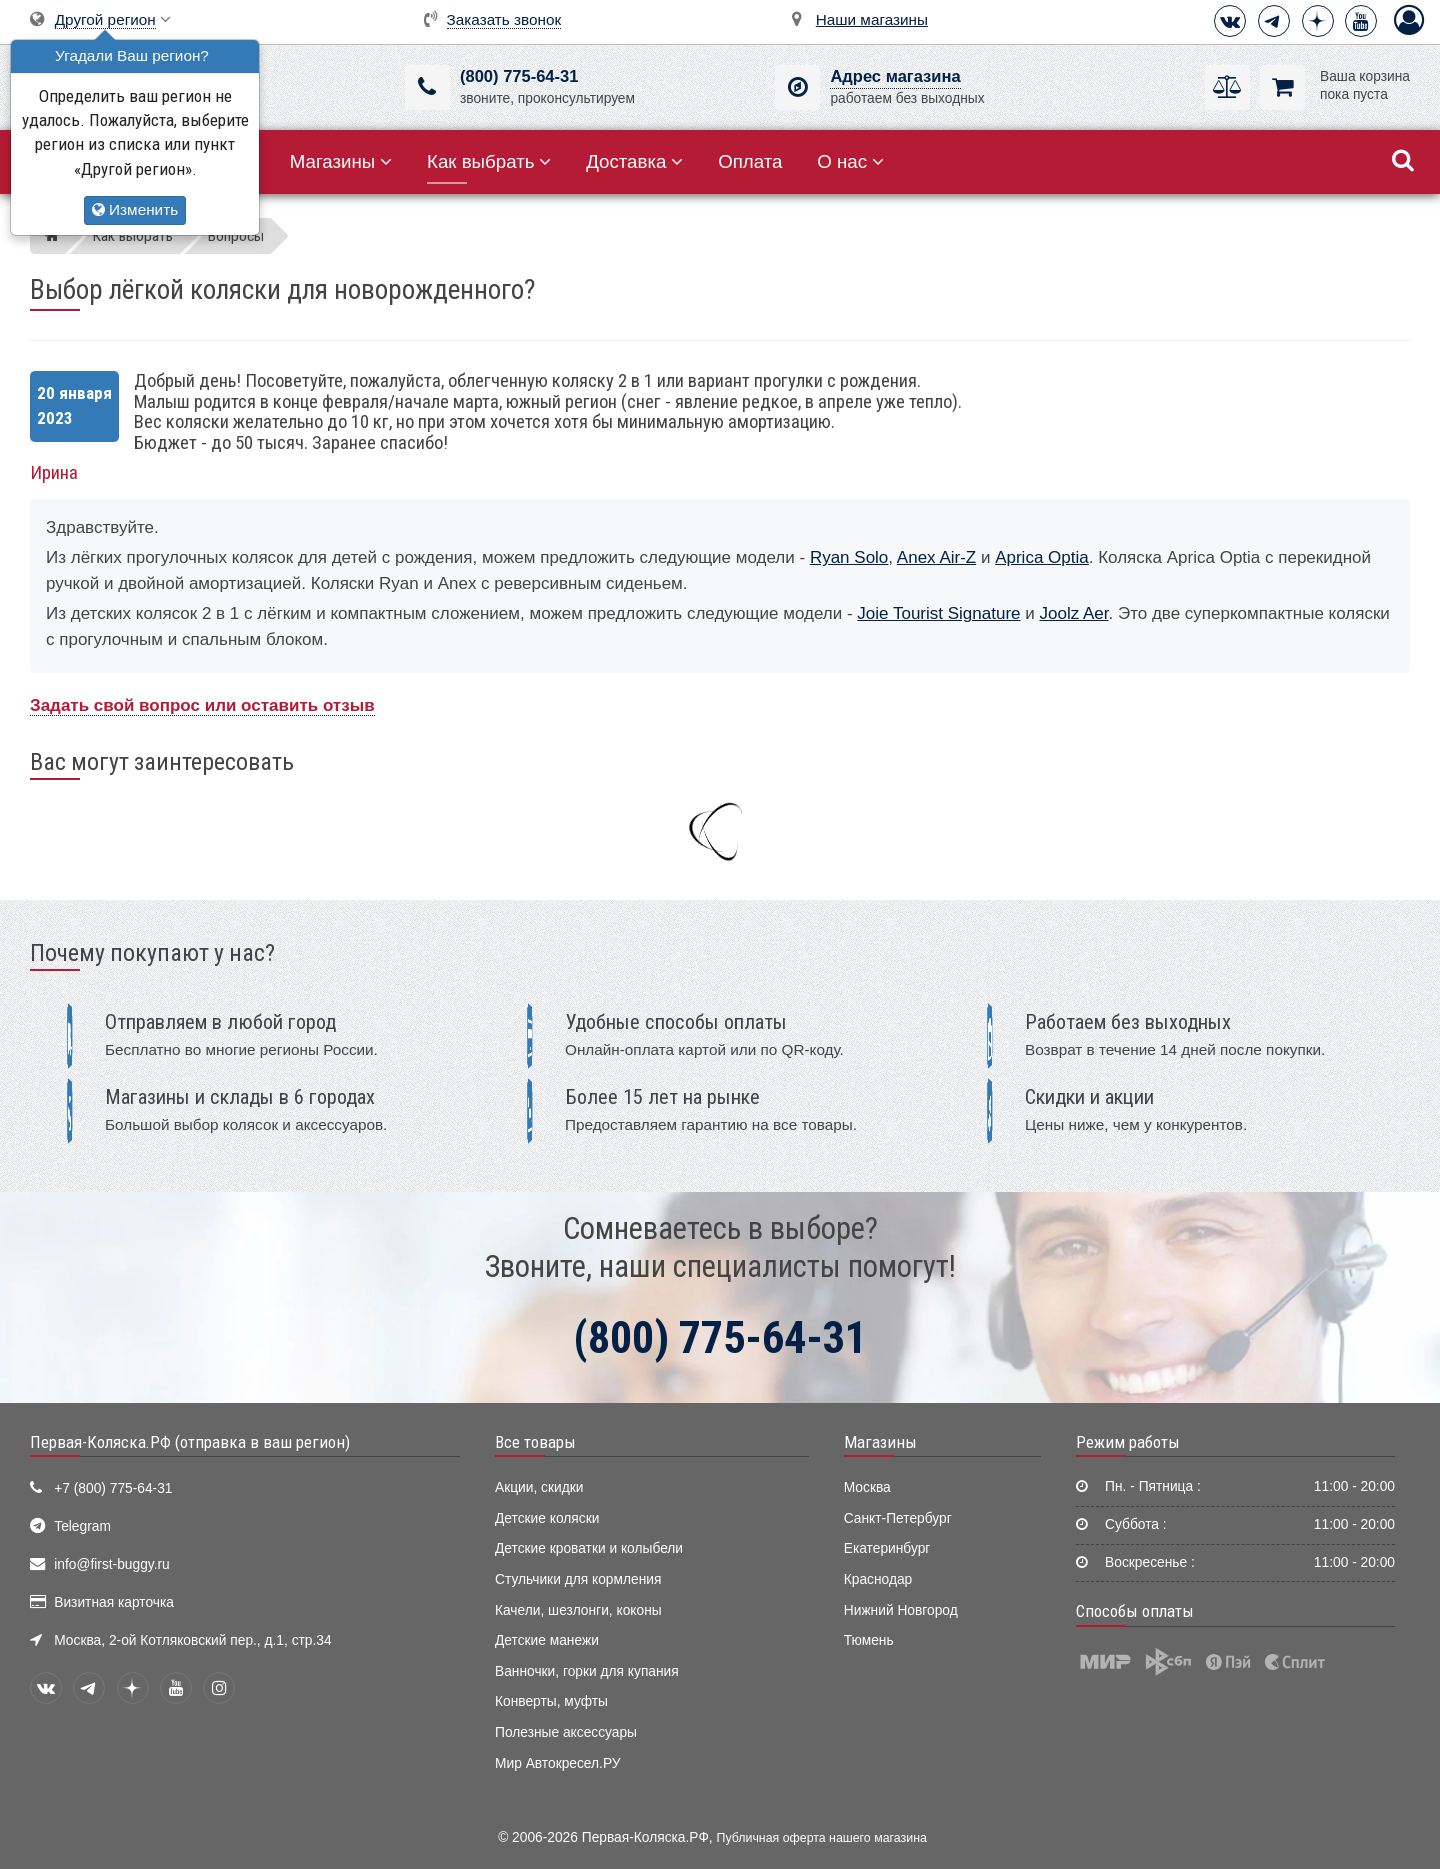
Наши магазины (872, 19)
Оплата (750, 161)
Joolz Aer (1073, 613)
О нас (850, 161)
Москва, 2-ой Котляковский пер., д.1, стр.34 (192, 1640)
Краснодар (878, 1579)
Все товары (535, 1442)
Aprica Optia (1042, 557)
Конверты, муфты (551, 1701)
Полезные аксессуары (566, 1732)
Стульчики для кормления (578, 1579)
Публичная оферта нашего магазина (822, 1838)
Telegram (82, 1526)
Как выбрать (489, 161)
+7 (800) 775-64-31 (113, 1488)
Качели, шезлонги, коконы (578, 1610)
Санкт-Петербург (898, 1518)
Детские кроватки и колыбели (589, 1548)
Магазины (341, 161)
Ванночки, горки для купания (587, 1671)
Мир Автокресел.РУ (558, 1763)
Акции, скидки (539, 1487)
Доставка (634, 161)
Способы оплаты (1135, 1611)
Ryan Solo (849, 557)
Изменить (135, 209)
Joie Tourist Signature (938, 613)
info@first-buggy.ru (111, 1564)
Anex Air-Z (936, 557)
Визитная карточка (114, 1602)
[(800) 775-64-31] (427, 87)
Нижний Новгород (901, 1610)
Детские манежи (547, 1640)
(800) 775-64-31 (519, 76)
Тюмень (869, 1640)
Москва (867, 1487)
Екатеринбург (887, 1548)
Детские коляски (547, 1518)
